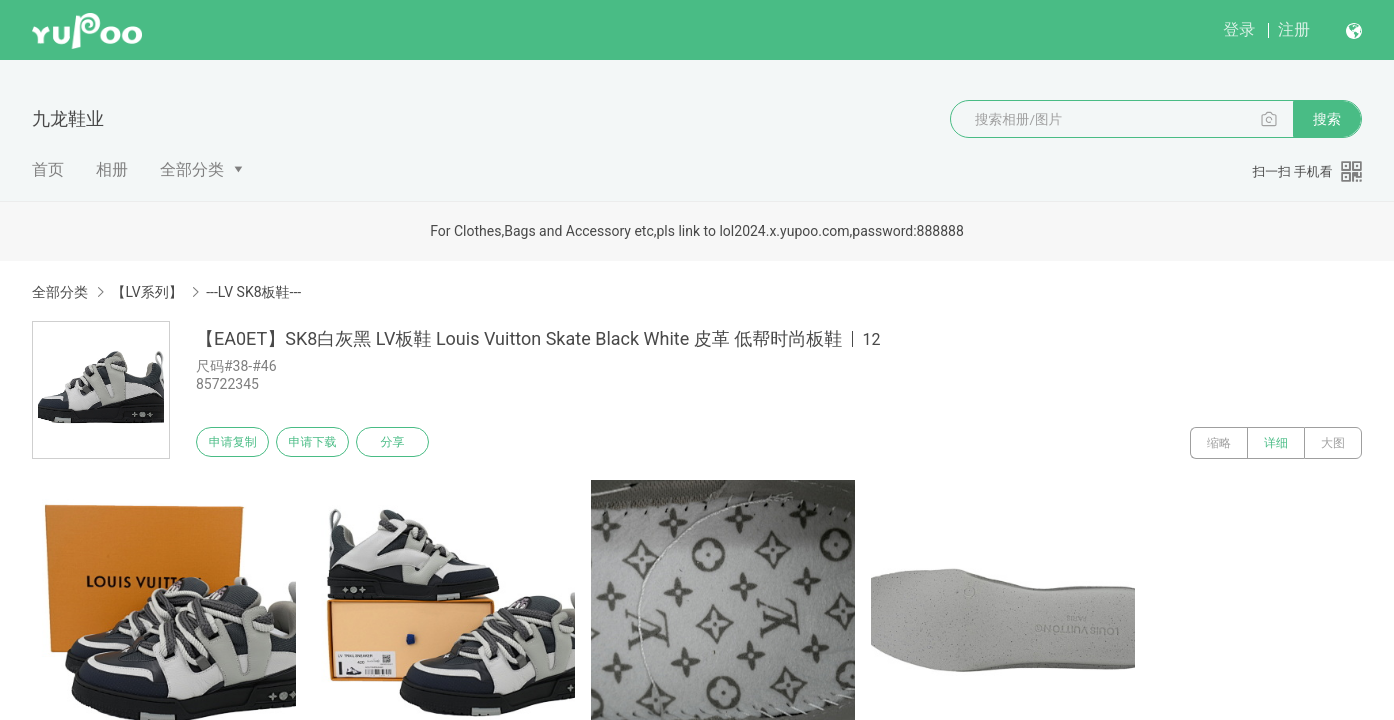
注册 (1294, 29)
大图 (1333, 443)
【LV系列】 (146, 292)
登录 (1239, 29)
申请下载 (328, 443)
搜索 (1327, 119)
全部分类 (192, 169)
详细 (1276, 443)
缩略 (1219, 443)
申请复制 (238, 443)
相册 (112, 169)
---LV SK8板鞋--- (253, 292)
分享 (418, 443)
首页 (48, 169)
